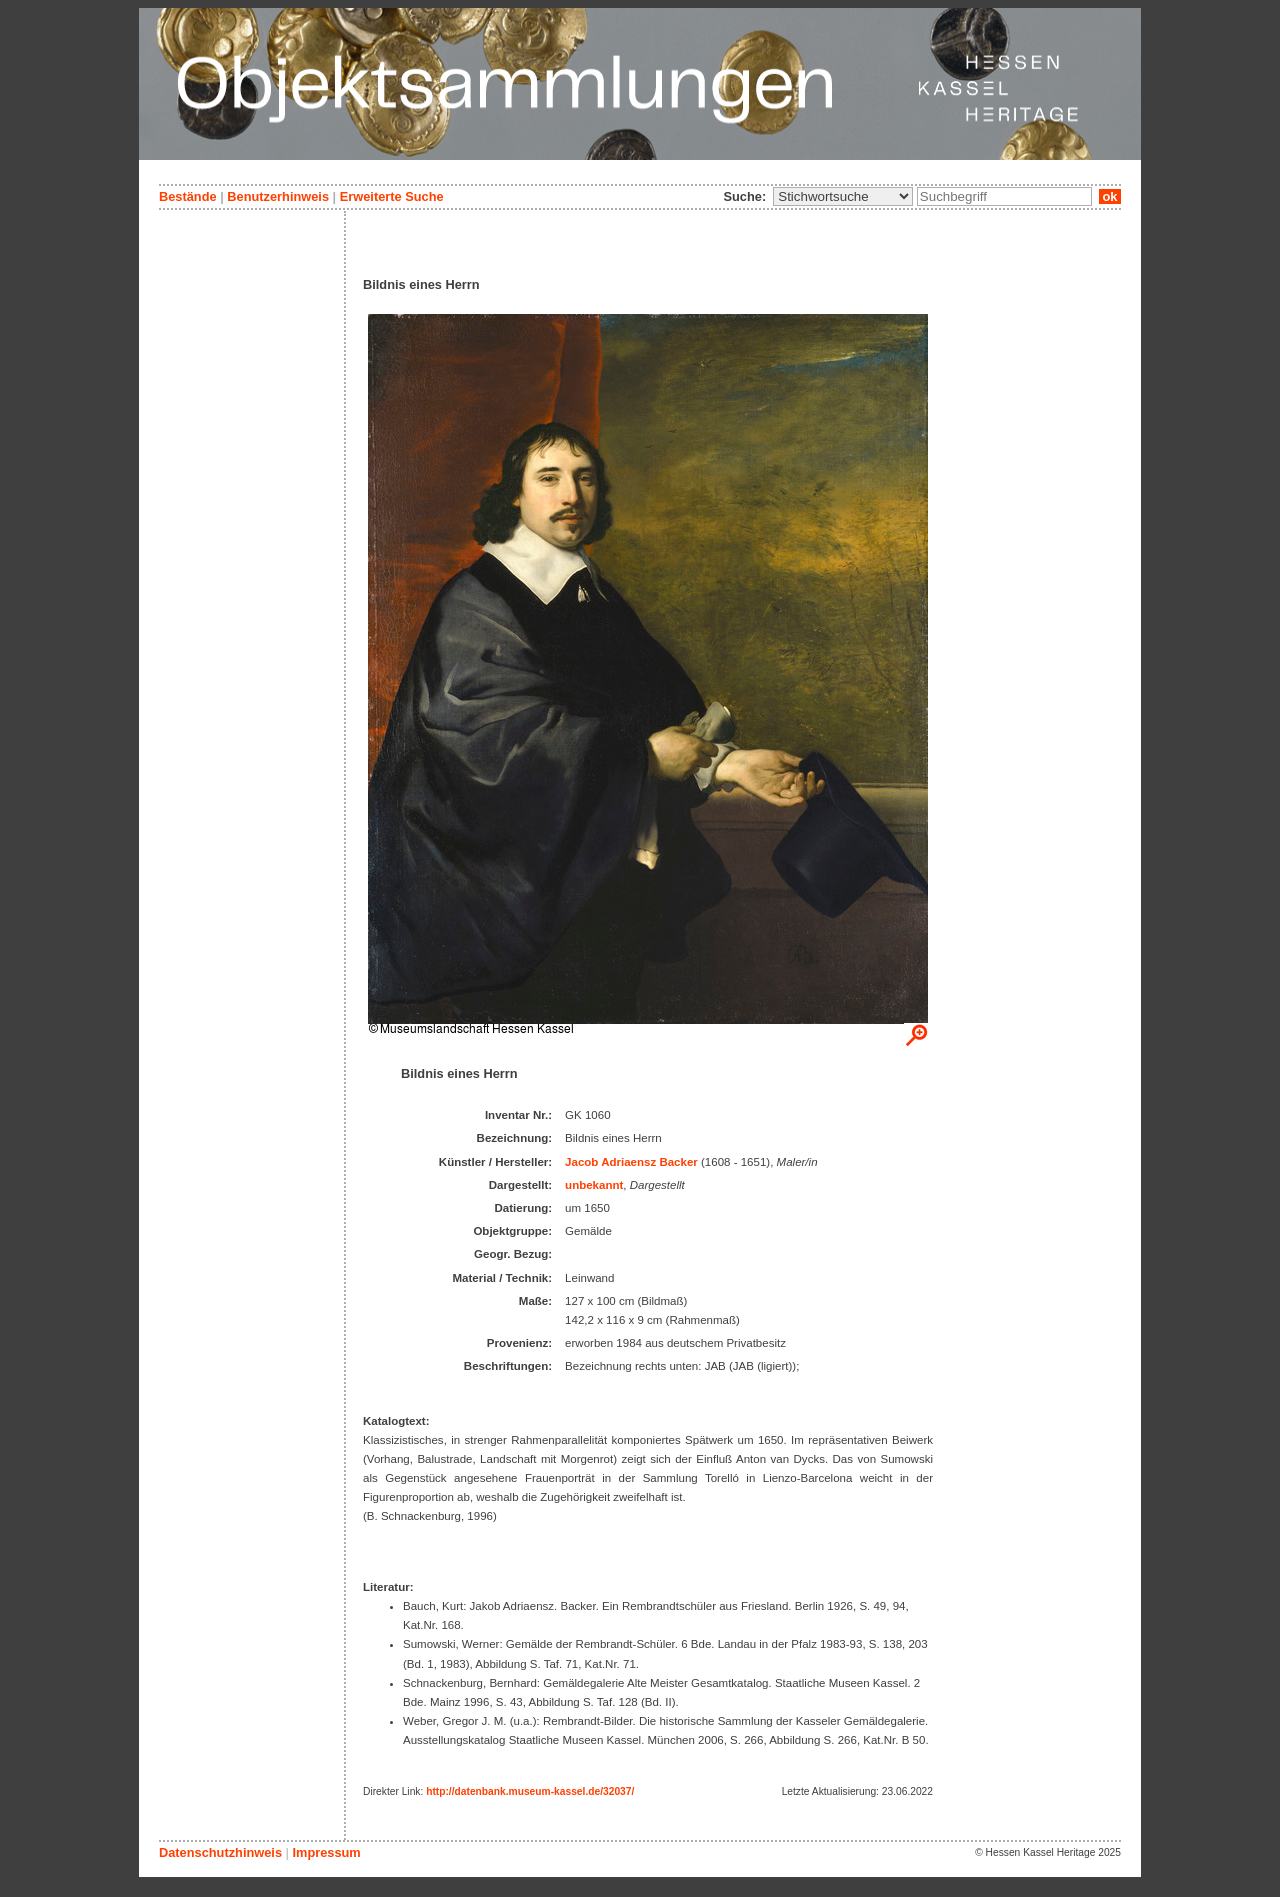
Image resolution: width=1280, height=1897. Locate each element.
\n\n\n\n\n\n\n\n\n (843, 196)
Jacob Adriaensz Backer (631, 1162)
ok (1110, 196)
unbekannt (594, 1185)
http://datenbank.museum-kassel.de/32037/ (530, 1791)
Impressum (326, 1852)
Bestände (188, 196)
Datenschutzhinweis (220, 1852)
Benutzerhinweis (278, 196)
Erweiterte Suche (392, 196)
